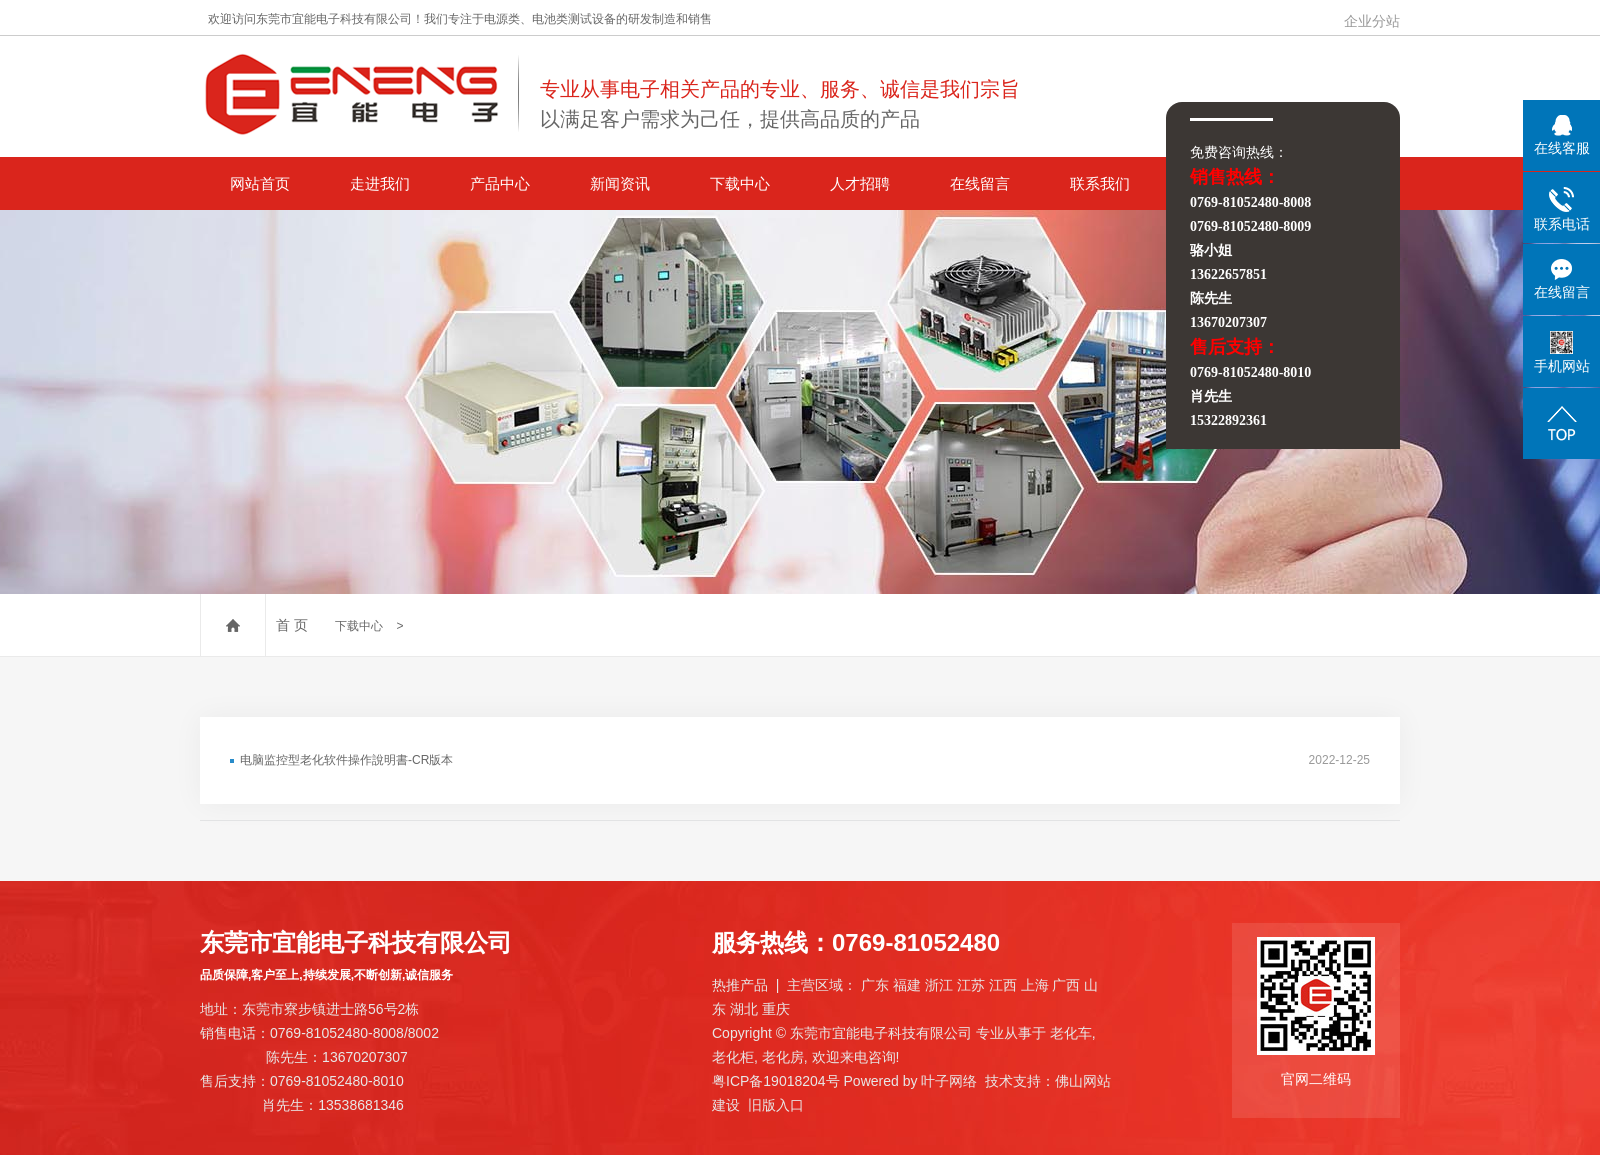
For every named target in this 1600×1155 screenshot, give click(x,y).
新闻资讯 (620, 183)
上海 (1035, 985)
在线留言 (980, 183)
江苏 (971, 985)
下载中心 (740, 183)
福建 (907, 985)
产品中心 (500, 183)
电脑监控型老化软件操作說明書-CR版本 (346, 760)
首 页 (292, 625)
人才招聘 (860, 183)
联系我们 (1100, 183)
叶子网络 (949, 1081)
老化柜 (733, 1057)
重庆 (776, 1009)
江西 (1003, 985)
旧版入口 (776, 1105)
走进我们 (380, 183)
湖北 (744, 1009)
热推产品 (740, 985)
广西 (1066, 985)
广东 (875, 985)
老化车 (1071, 1033)
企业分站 (1372, 21)
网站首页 (260, 183)
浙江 (939, 985)
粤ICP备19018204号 (776, 1081)
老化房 (783, 1057)
